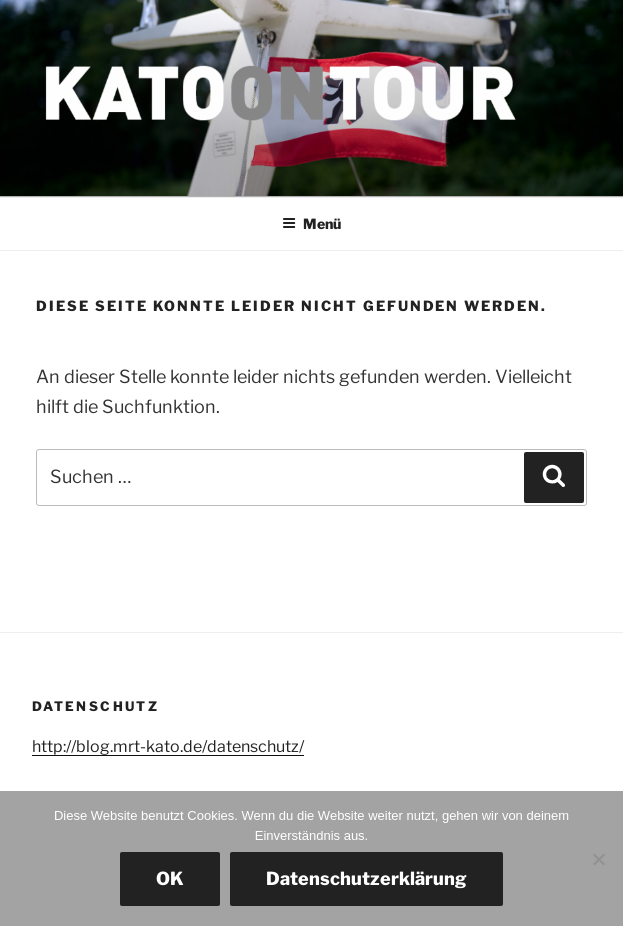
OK (170, 878)
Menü (311, 223)
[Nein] (598, 859)
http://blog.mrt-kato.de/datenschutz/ (168, 746)
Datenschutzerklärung (366, 878)
